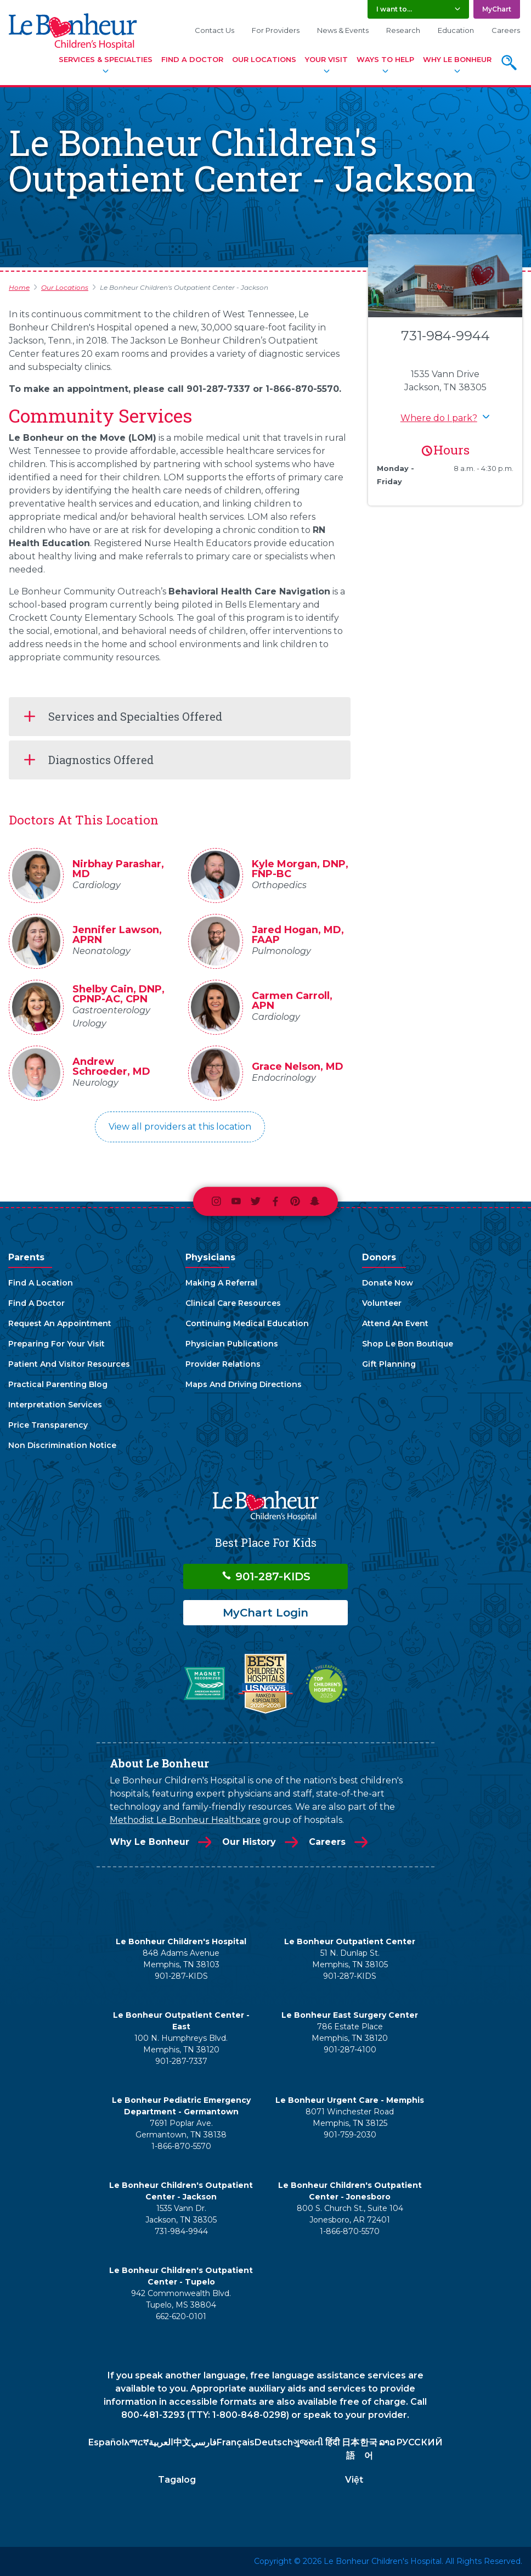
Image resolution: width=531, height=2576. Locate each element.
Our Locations (264, 59)
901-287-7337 (181, 2061)
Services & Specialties (105, 59)
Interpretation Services (55, 1405)
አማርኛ (136, 2442)
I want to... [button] (394, 9)
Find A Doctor (192, 59)
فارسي (204, 2442)
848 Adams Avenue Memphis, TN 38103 (181, 1958)
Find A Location (40, 1283)
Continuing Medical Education (247, 1323)
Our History (249, 1842)
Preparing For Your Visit (56, 1344)
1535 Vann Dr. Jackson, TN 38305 (181, 2214)
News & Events (343, 30)
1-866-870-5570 (181, 2146)
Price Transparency (48, 1425)
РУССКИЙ (419, 2442)
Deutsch (274, 2442)
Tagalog (177, 2479)
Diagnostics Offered (101, 760)
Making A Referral (221, 1283)
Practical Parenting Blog (58, 1384)
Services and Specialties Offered (135, 716)
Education (456, 30)
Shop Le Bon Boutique (407, 1344)
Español (106, 2442)
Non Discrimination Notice (62, 1445)
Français (236, 2442)
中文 (182, 2442)
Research (403, 30)
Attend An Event (395, 1323)
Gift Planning (389, 1364)
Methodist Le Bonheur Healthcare (185, 1820)
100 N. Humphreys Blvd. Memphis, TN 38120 (181, 2044)
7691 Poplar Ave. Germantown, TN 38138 (181, 2129)
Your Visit (326, 59)
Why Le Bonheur (457, 59)
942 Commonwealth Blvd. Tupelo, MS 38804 (181, 2299)
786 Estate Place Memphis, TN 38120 (350, 2032)
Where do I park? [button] (438, 418)
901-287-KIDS (265, 1576)
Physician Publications (231, 1344)
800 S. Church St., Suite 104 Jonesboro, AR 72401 (350, 2214)
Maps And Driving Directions (243, 1384)
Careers (506, 30)
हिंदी (332, 2442)
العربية (161, 2442)
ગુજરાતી (308, 2442)
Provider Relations (223, 1364)
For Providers (276, 30)
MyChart (496, 9)
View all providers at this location (180, 1126)
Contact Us (214, 30)
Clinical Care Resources (233, 1303)
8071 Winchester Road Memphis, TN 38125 (350, 2117)
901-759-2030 (350, 2135)
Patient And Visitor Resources (69, 1364)
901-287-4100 (350, 2050)
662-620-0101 (181, 2316)
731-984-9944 (445, 336)
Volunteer (382, 1303)
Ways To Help (385, 59)
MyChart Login (265, 1612)
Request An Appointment (59, 1323)
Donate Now (387, 1283)
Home (19, 287)
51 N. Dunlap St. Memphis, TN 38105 (350, 1958)
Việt (354, 2479)
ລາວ (387, 2442)
